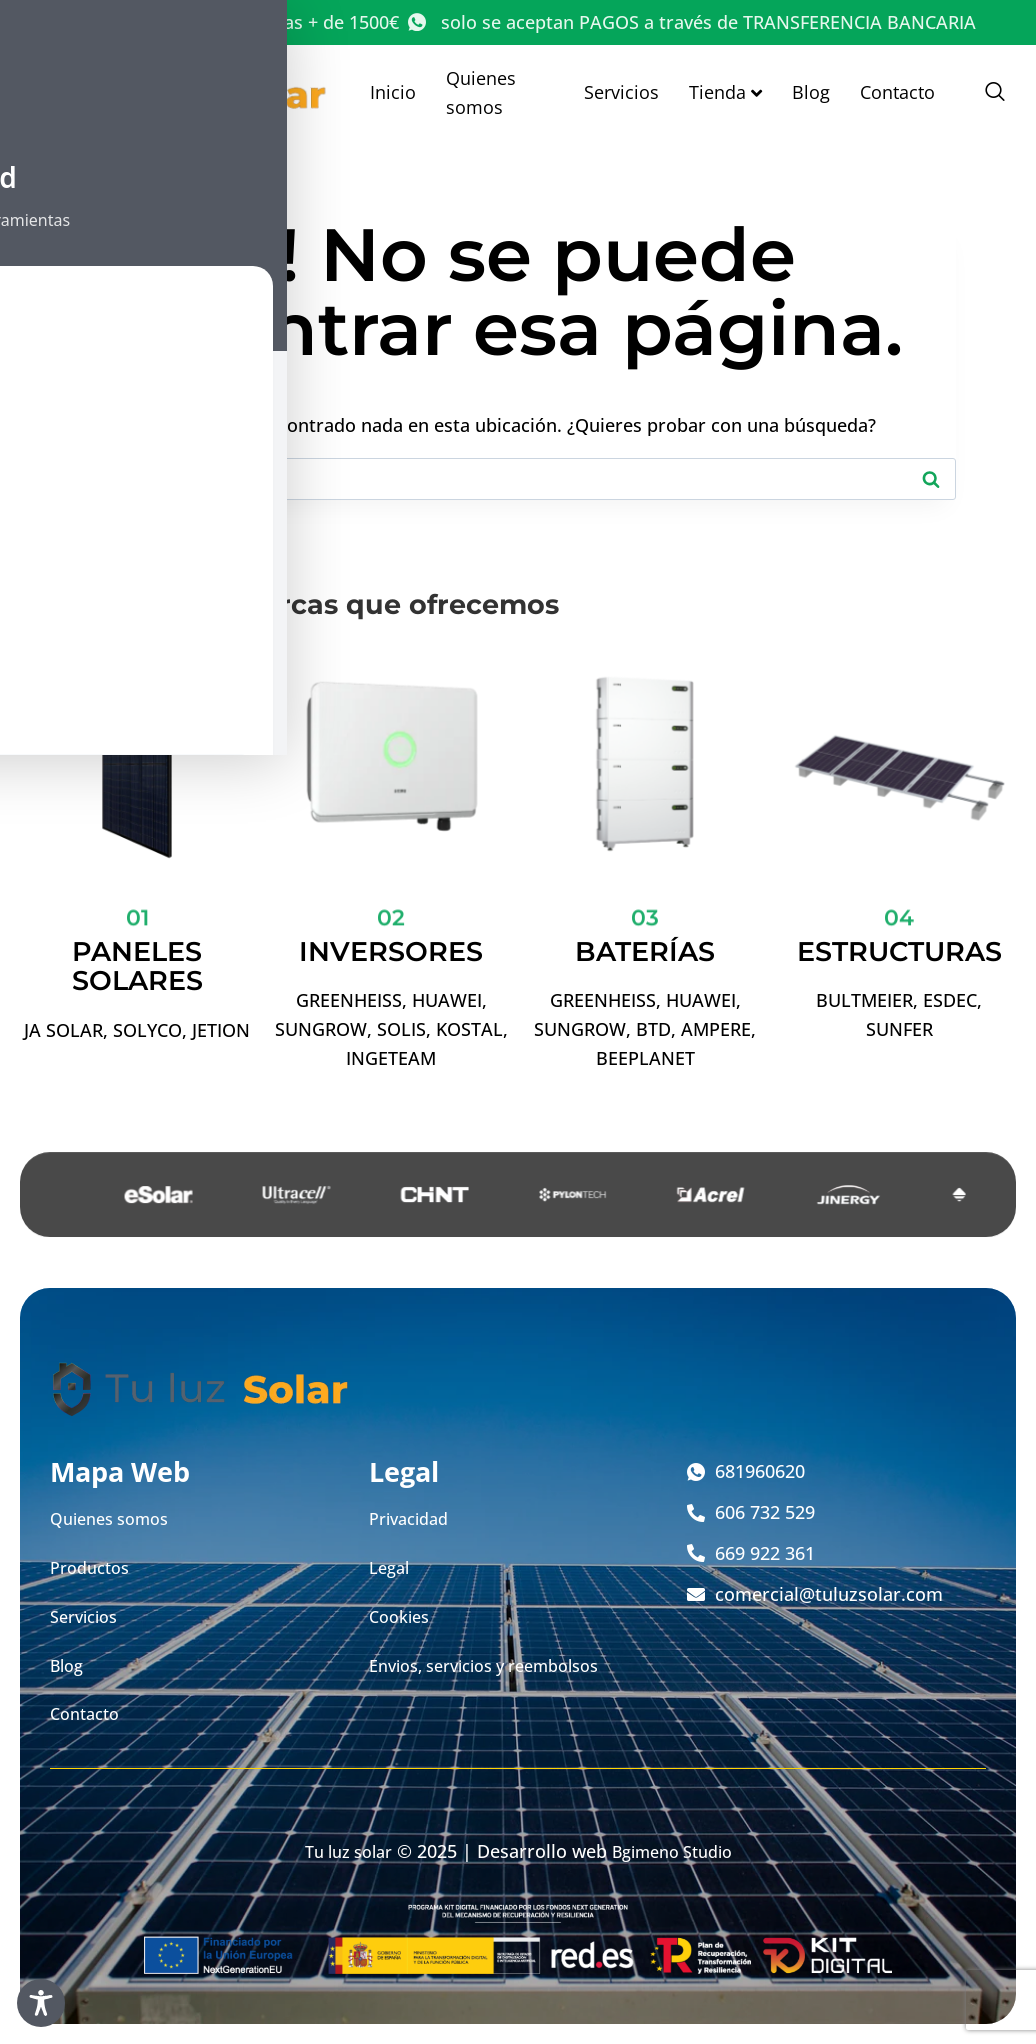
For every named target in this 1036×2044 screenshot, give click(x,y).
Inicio (393, 92)
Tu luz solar (340, 1851)
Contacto (897, 92)
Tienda (725, 92)
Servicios (621, 92)
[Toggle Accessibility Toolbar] (41, 2003)
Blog (811, 92)
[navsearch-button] (985, 93)
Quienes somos (481, 92)
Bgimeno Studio (678, 1851)
